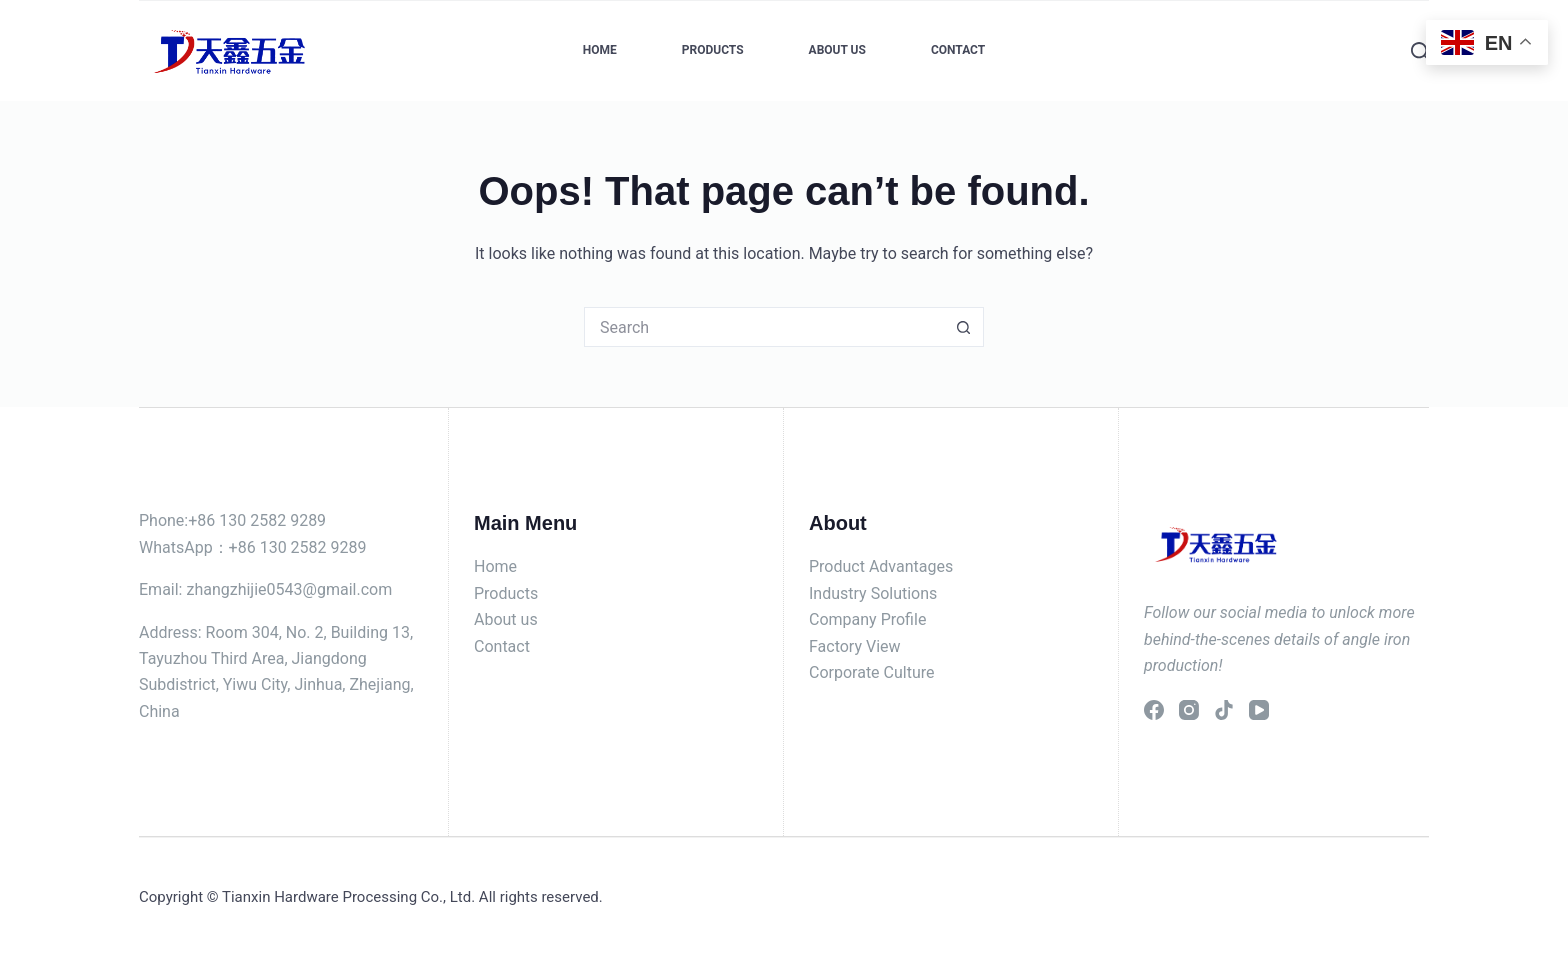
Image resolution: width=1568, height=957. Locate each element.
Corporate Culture (872, 672)
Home (600, 50)
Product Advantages (881, 566)
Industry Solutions (873, 593)
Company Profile (867, 619)
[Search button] (964, 327)
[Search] (1420, 51)
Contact (958, 50)
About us (506, 619)
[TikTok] (1224, 710)
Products (713, 50)
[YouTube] (1259, 710)
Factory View (855, 646)
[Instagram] (1189, 710)
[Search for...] (764, 327)
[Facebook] (1154, 710)
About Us (837, 50)
